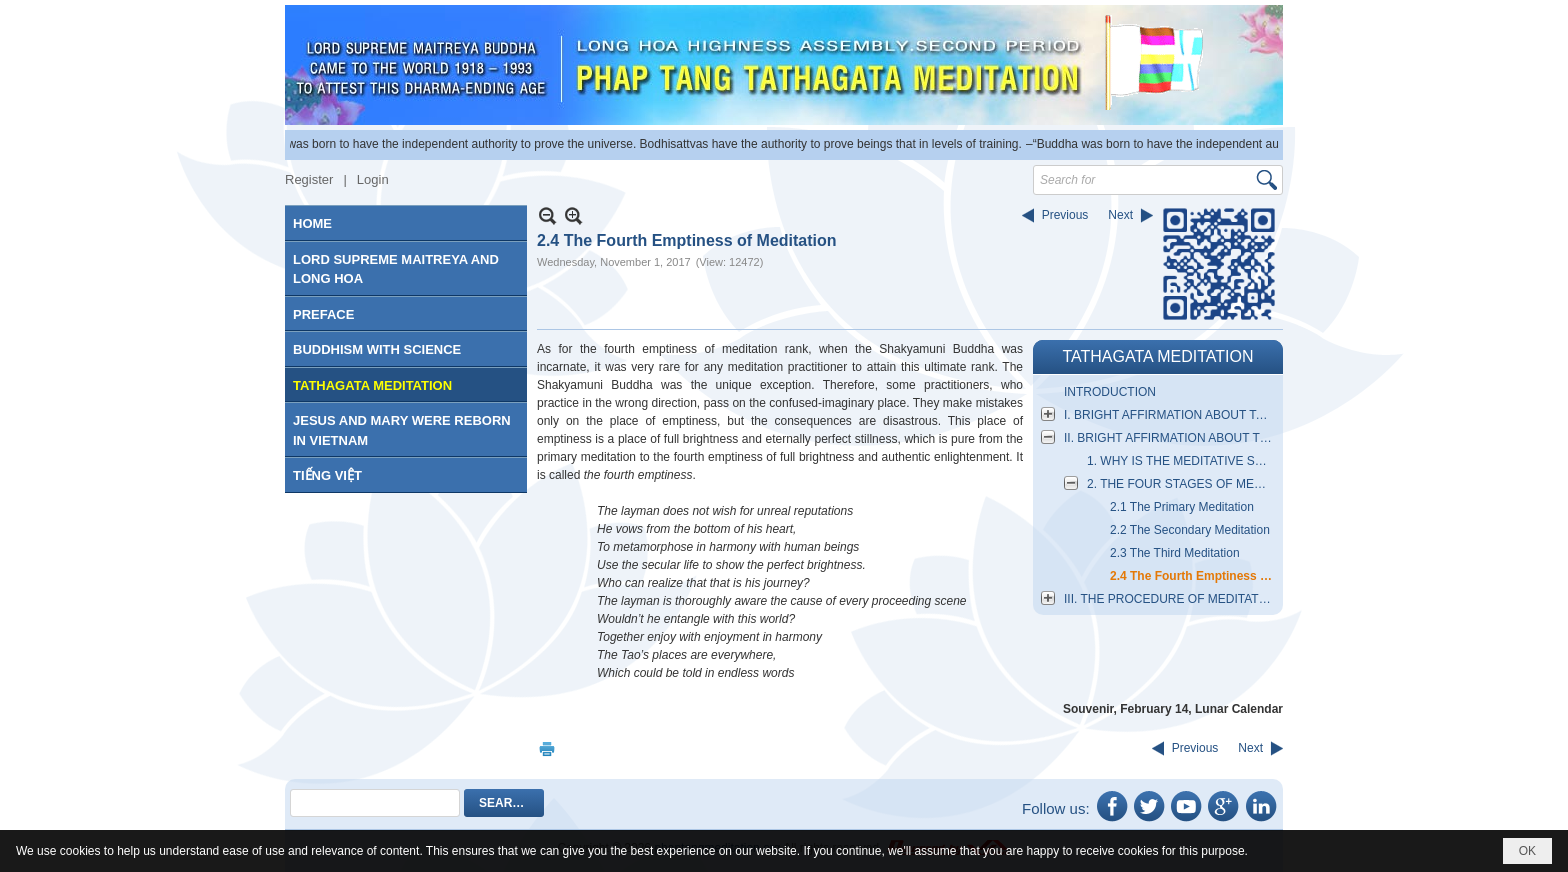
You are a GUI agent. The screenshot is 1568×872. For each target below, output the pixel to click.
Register (309, 179)
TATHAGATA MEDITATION (1157, 356)
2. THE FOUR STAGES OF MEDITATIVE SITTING (1182, 484)
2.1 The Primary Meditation (1182, 507)
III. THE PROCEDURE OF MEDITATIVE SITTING (1171, 599)
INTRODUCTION (1110, 392)
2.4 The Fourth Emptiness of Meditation (1194, 576)
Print (547, 748)
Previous (1065, 215)
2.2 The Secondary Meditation (1190, 530)
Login (373, 179)
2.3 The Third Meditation (1175, 553)
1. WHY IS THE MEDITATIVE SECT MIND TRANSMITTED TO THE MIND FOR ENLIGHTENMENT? (1182, 461)
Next (1120, 215)
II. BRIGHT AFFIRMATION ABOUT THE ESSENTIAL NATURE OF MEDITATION (1171, 438)
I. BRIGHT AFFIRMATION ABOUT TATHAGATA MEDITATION (1171, 415)
